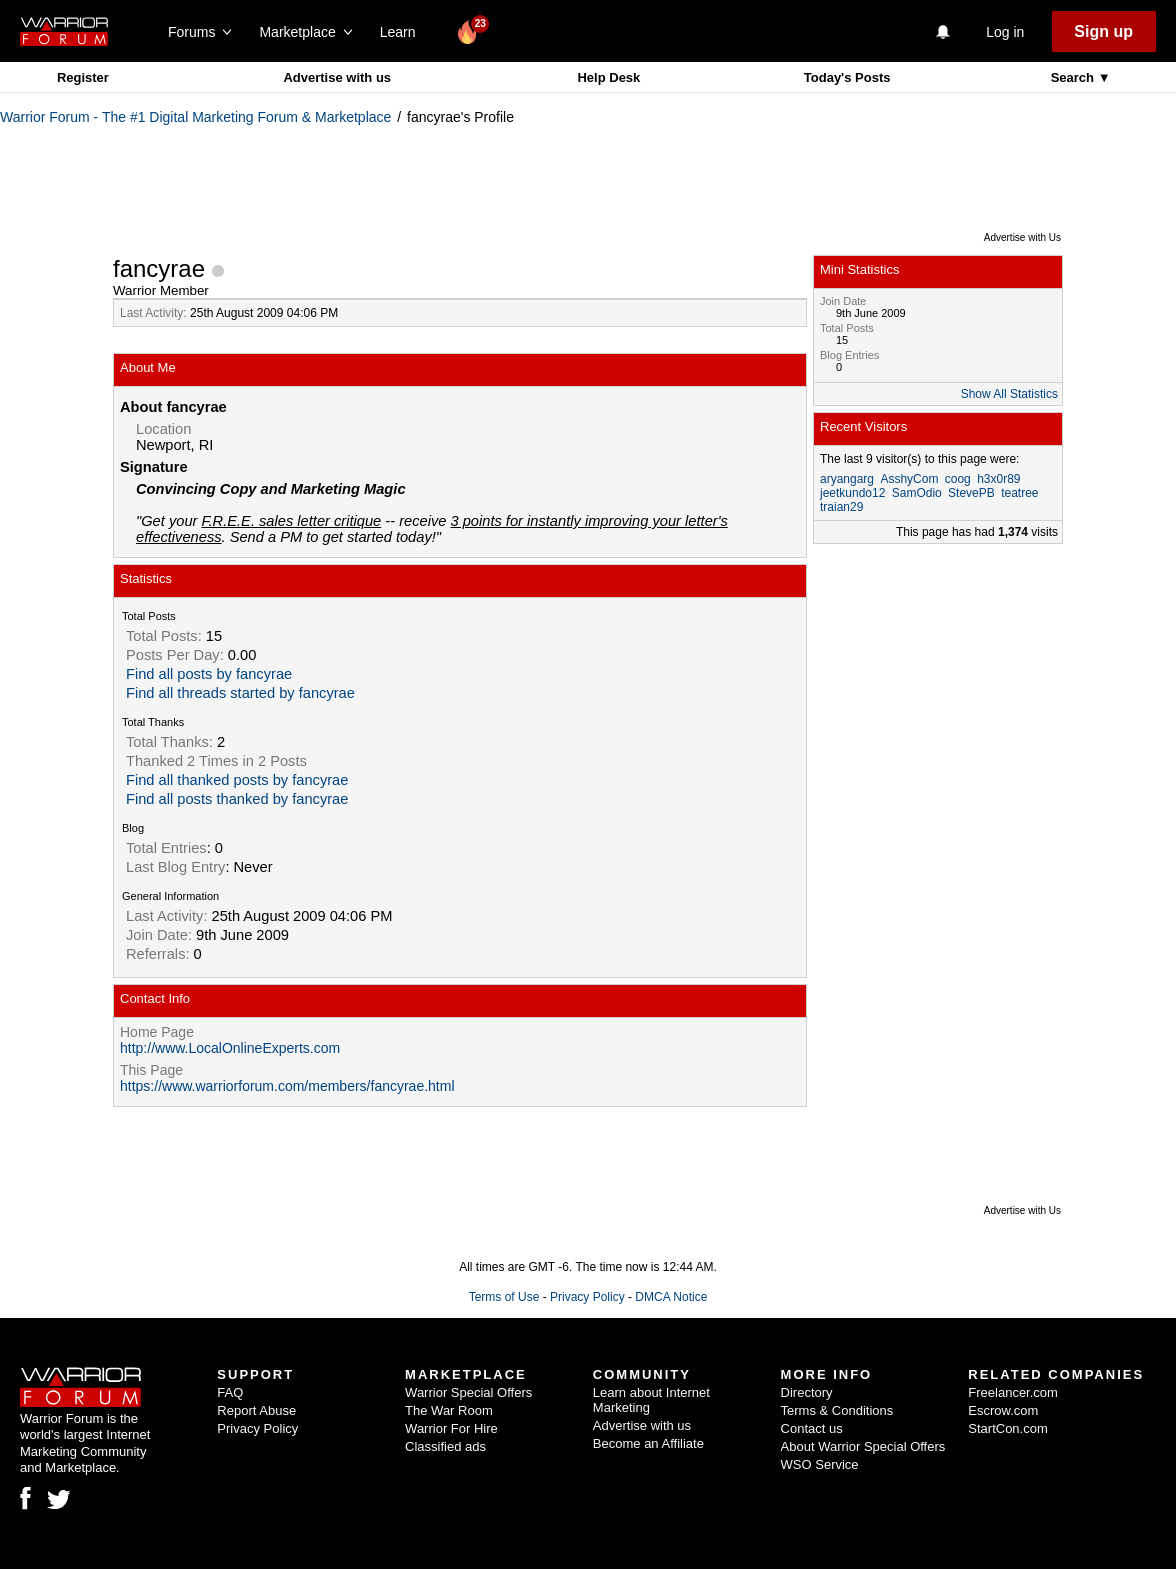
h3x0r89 (998, 479)
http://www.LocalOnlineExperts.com (230, 1048)
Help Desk (608, 77)
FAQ (230, 1392)
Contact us (812, 1428)
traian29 (841, 507)
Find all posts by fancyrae (209, 674)
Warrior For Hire (451, 1428)
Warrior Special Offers (468, 1392)
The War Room (449, 1410)
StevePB (971, 493)
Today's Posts (847, 77)
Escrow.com (1003, 1410)
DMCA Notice (671, 1297)
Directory (807, 1392)
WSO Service (820, 1464)
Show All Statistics (1009, 394)
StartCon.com (1007, 1428)
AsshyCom (909, 479)
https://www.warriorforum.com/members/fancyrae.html (287, 1086)
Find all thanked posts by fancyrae (237, 780)
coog (958, 479)
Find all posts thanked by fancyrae (237, 799)
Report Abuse (256, 1410)
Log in (1005, 32)
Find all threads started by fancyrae (240, 693)
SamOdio (917, 493)
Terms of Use (504, 1297)
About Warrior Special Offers (863, 1446)
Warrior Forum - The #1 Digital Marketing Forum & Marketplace (195, 117)
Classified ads (445, 1446)
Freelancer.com (1013, 1392)
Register (83, 77)
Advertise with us (337, 77)
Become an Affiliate (648, 1443)
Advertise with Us (1022, 237)
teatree (1019, 493)
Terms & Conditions (837, 1410)
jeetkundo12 (852, 493)
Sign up (1103, 31)
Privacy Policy (587, 1297)
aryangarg (847, 479)
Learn (403, 32)
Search (1074, 77)
